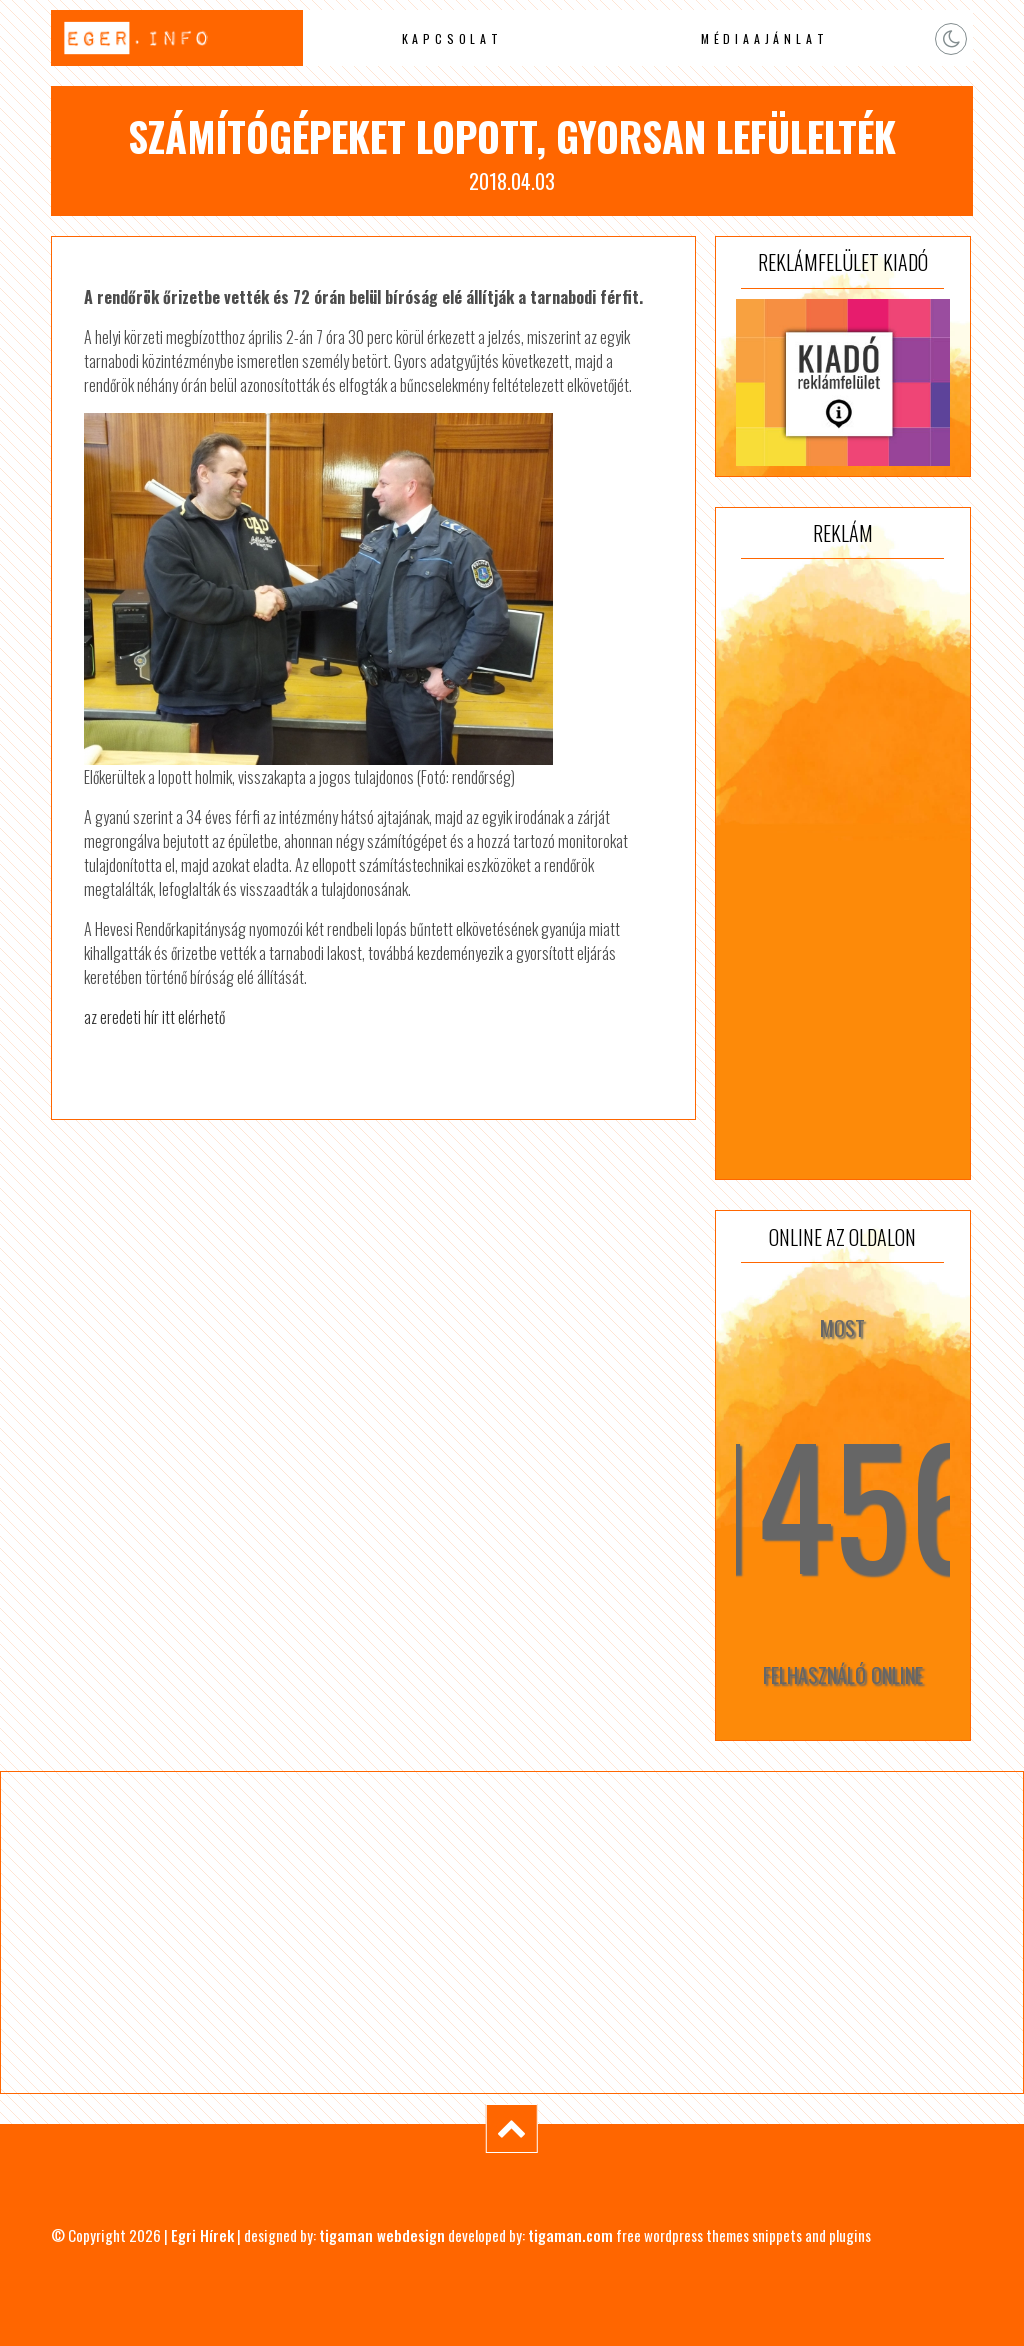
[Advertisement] (843, 869)
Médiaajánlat (765, 38)
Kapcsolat (452, 38)
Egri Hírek (202, 2235)
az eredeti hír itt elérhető (154, 1017)
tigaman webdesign (382, 2235)
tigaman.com (570, 2235)
